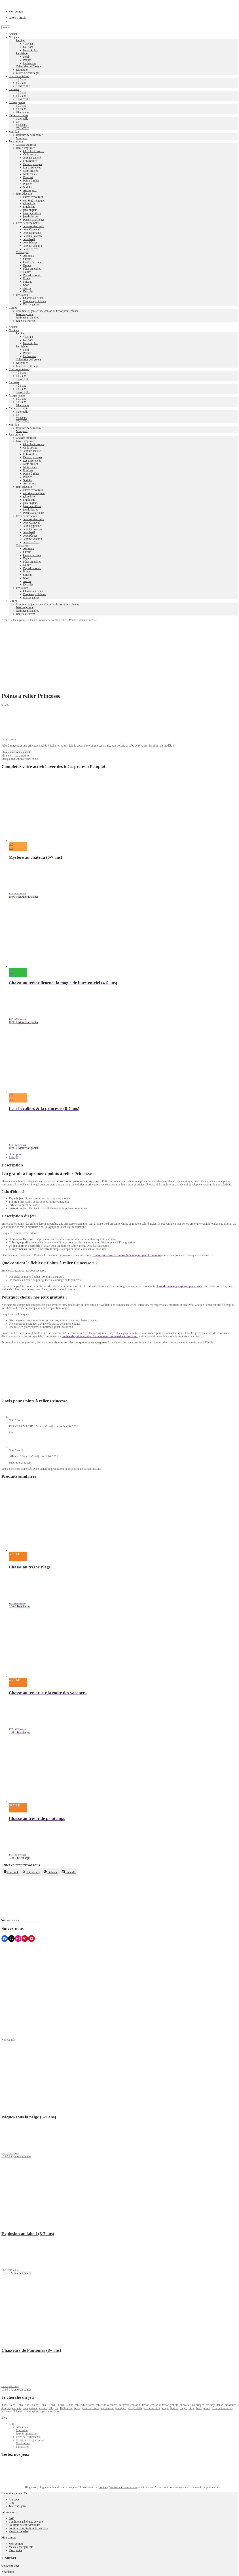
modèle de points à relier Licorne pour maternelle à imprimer (100, 1281)
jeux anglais (30, 209)
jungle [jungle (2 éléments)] (165, 2353)
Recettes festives (25, 320)
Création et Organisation (30, 2385)
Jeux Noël (29, 239)
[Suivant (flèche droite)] (6, 2573)
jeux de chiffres (32, 213)
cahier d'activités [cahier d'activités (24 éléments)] (84, 2350)
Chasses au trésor (19, 76)
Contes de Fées (32, 262)
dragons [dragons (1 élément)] (6, 2353)
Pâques (27, 59)
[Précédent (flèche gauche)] (2, 2573)
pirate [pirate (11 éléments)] (206, 2353)
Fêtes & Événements (28, 2382)
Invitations (22, 294)
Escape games (17, 102)
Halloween (29, 63)
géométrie (29, 203)
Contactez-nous (10, 2510)
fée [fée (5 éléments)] (56, 2353)
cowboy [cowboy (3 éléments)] (210, 2350)
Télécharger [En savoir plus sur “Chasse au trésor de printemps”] (23, 1803)
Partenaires (22, 2391)
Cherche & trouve (33, 151)
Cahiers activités (18, 115)
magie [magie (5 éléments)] (183, 2353)
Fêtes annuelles (32, 268)
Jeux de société (32, 157)
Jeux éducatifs (24, 193)
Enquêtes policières (34, 301)
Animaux (28, 255)
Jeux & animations (27, 2378)
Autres (27, 288)
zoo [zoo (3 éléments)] (56, 2356)
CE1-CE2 (21, 125)
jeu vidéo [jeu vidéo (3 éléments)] (120, 2353)
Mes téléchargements (21, 2492)
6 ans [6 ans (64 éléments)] (20, 2350)
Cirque (27, 258)
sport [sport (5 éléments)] (35, 2356)
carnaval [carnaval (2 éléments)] (124, 2350)
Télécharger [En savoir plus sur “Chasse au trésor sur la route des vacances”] (23, 1677)
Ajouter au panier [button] (28, 841)
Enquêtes (14, 89)
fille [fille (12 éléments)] (50, 2353)
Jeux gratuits (16, 141)
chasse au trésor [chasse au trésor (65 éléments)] (139, 2350)
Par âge (20, 40)
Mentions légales (18, 2476)
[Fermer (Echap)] (13, 2570)
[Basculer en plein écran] (6, 2570)
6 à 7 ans (28, 46)
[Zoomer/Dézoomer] (2, 2570)
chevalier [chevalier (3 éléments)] (185, 2350)
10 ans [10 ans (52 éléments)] (51, 2350)
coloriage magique (34, 200)
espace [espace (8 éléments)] (43, 2353)
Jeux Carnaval (31, 229)
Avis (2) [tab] (13, 1102)
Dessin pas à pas (32, 164)
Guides (13, 307)
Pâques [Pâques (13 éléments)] (18, 2356)
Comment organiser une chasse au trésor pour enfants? (47, 310)
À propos (14, 2444)
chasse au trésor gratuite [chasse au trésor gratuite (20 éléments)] (164, 2350)
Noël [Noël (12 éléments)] (199, 2353)
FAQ (11, 2463)
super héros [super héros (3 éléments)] (46, 2356)
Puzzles (27, 183)
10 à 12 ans (22, 112)
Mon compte (16, 11)
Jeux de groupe (24, 314)
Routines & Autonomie (29, 134)
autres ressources (33, 196)
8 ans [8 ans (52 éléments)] (35, 2350)
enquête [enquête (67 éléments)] (16, 2353)
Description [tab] (15, 1099)
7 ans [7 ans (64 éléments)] (27, 2350)
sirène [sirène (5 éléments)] (27, 2356)
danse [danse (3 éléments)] (219, 2350)
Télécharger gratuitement (16, 697)
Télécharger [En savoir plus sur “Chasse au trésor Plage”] (23, 1551)
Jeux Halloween (32, 235)
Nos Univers (23, 2388)
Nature (27, 271)
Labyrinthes (30, 160)
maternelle (22, 118)
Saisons (27, 281)
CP (18, 121)
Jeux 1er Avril (31, 249)
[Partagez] (10, 2570)
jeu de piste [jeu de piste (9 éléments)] (107, 2353)
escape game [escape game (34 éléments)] (30, 2353)
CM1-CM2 (22, 128)
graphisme (29, 206)
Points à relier (31, 180)
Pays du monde (32, 275)
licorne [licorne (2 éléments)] (174, 2353)
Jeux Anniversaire (33, 226)
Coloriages (22, 252)
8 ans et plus (30, 50)
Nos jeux (14, 37)
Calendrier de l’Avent (28, 66)
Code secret (30, 154)
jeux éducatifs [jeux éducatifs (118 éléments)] (152, 2353)
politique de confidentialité (115, 2533)
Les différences (32, 167)
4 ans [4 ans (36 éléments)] (4, 2350)
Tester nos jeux (17, 2451)
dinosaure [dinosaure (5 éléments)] (230, 2350)
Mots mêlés (30, 174)
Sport (26, 284)
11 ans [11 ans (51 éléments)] (60, 2350)
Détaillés (28, 291)
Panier (13, 2563)
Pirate (26, 278)
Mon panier (15, 2495)
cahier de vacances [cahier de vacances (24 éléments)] (106, 2350)
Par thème (22, 53)
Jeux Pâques (30, 242)
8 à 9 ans (21, 108)
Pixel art (28, 177)
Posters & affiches (33, 219)
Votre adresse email (13, 2523)
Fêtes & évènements (27, 222)
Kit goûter (22, 69)
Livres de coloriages (27, 72)
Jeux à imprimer (25, 147)
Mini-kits (14, 131)
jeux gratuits (22, 700)
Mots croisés (30, 170)
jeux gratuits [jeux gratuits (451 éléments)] (135, 2353)
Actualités (22, 2372)
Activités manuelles (27, 317)
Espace (27, 265)
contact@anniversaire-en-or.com (118, 2432)
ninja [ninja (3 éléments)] (191, 2353)
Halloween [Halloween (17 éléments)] (66, 2353)
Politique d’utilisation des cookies (28, 2473)
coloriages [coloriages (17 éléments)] (198, 2350)
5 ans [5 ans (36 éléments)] (12, 2350)
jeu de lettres (30, 216)
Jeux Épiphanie (32, 232)
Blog (11, 2369)
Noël (26, 56)
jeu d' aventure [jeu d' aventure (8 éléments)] (90, 2353)
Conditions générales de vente (26, 2466)
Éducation (22, 2375)
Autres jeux (30, 190)
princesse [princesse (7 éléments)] (6, 2356)
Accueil (13, 33)
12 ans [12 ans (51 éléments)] (69, 2350)
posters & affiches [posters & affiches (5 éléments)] (221, 2353)
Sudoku (27, 187)
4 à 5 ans (28, 43)
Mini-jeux (22, 138)
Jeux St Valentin (32, 245)
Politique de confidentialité (24, 2470)
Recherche (15, 2555)
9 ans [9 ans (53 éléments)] (43, 2350)
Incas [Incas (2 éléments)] (77, 2353)
